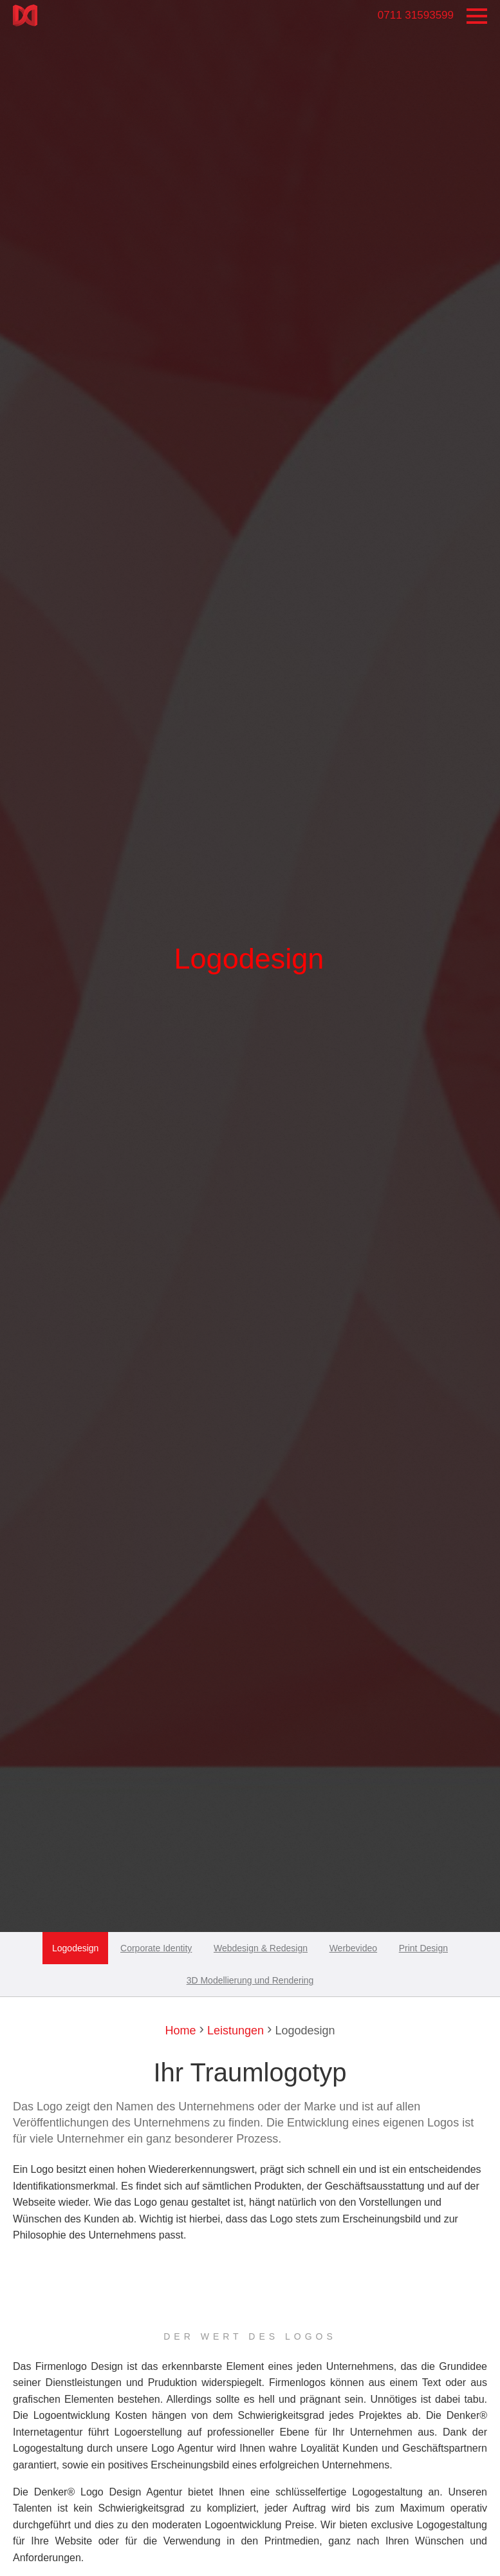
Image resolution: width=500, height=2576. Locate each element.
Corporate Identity (156, 1948)
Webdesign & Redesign (261, 1948)
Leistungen (234, 2030)
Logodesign (75, 1948)
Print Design (423, 1948)
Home (180, 2030)
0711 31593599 (416, 15)
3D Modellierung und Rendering (250, 1980)
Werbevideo (353, 1948)
